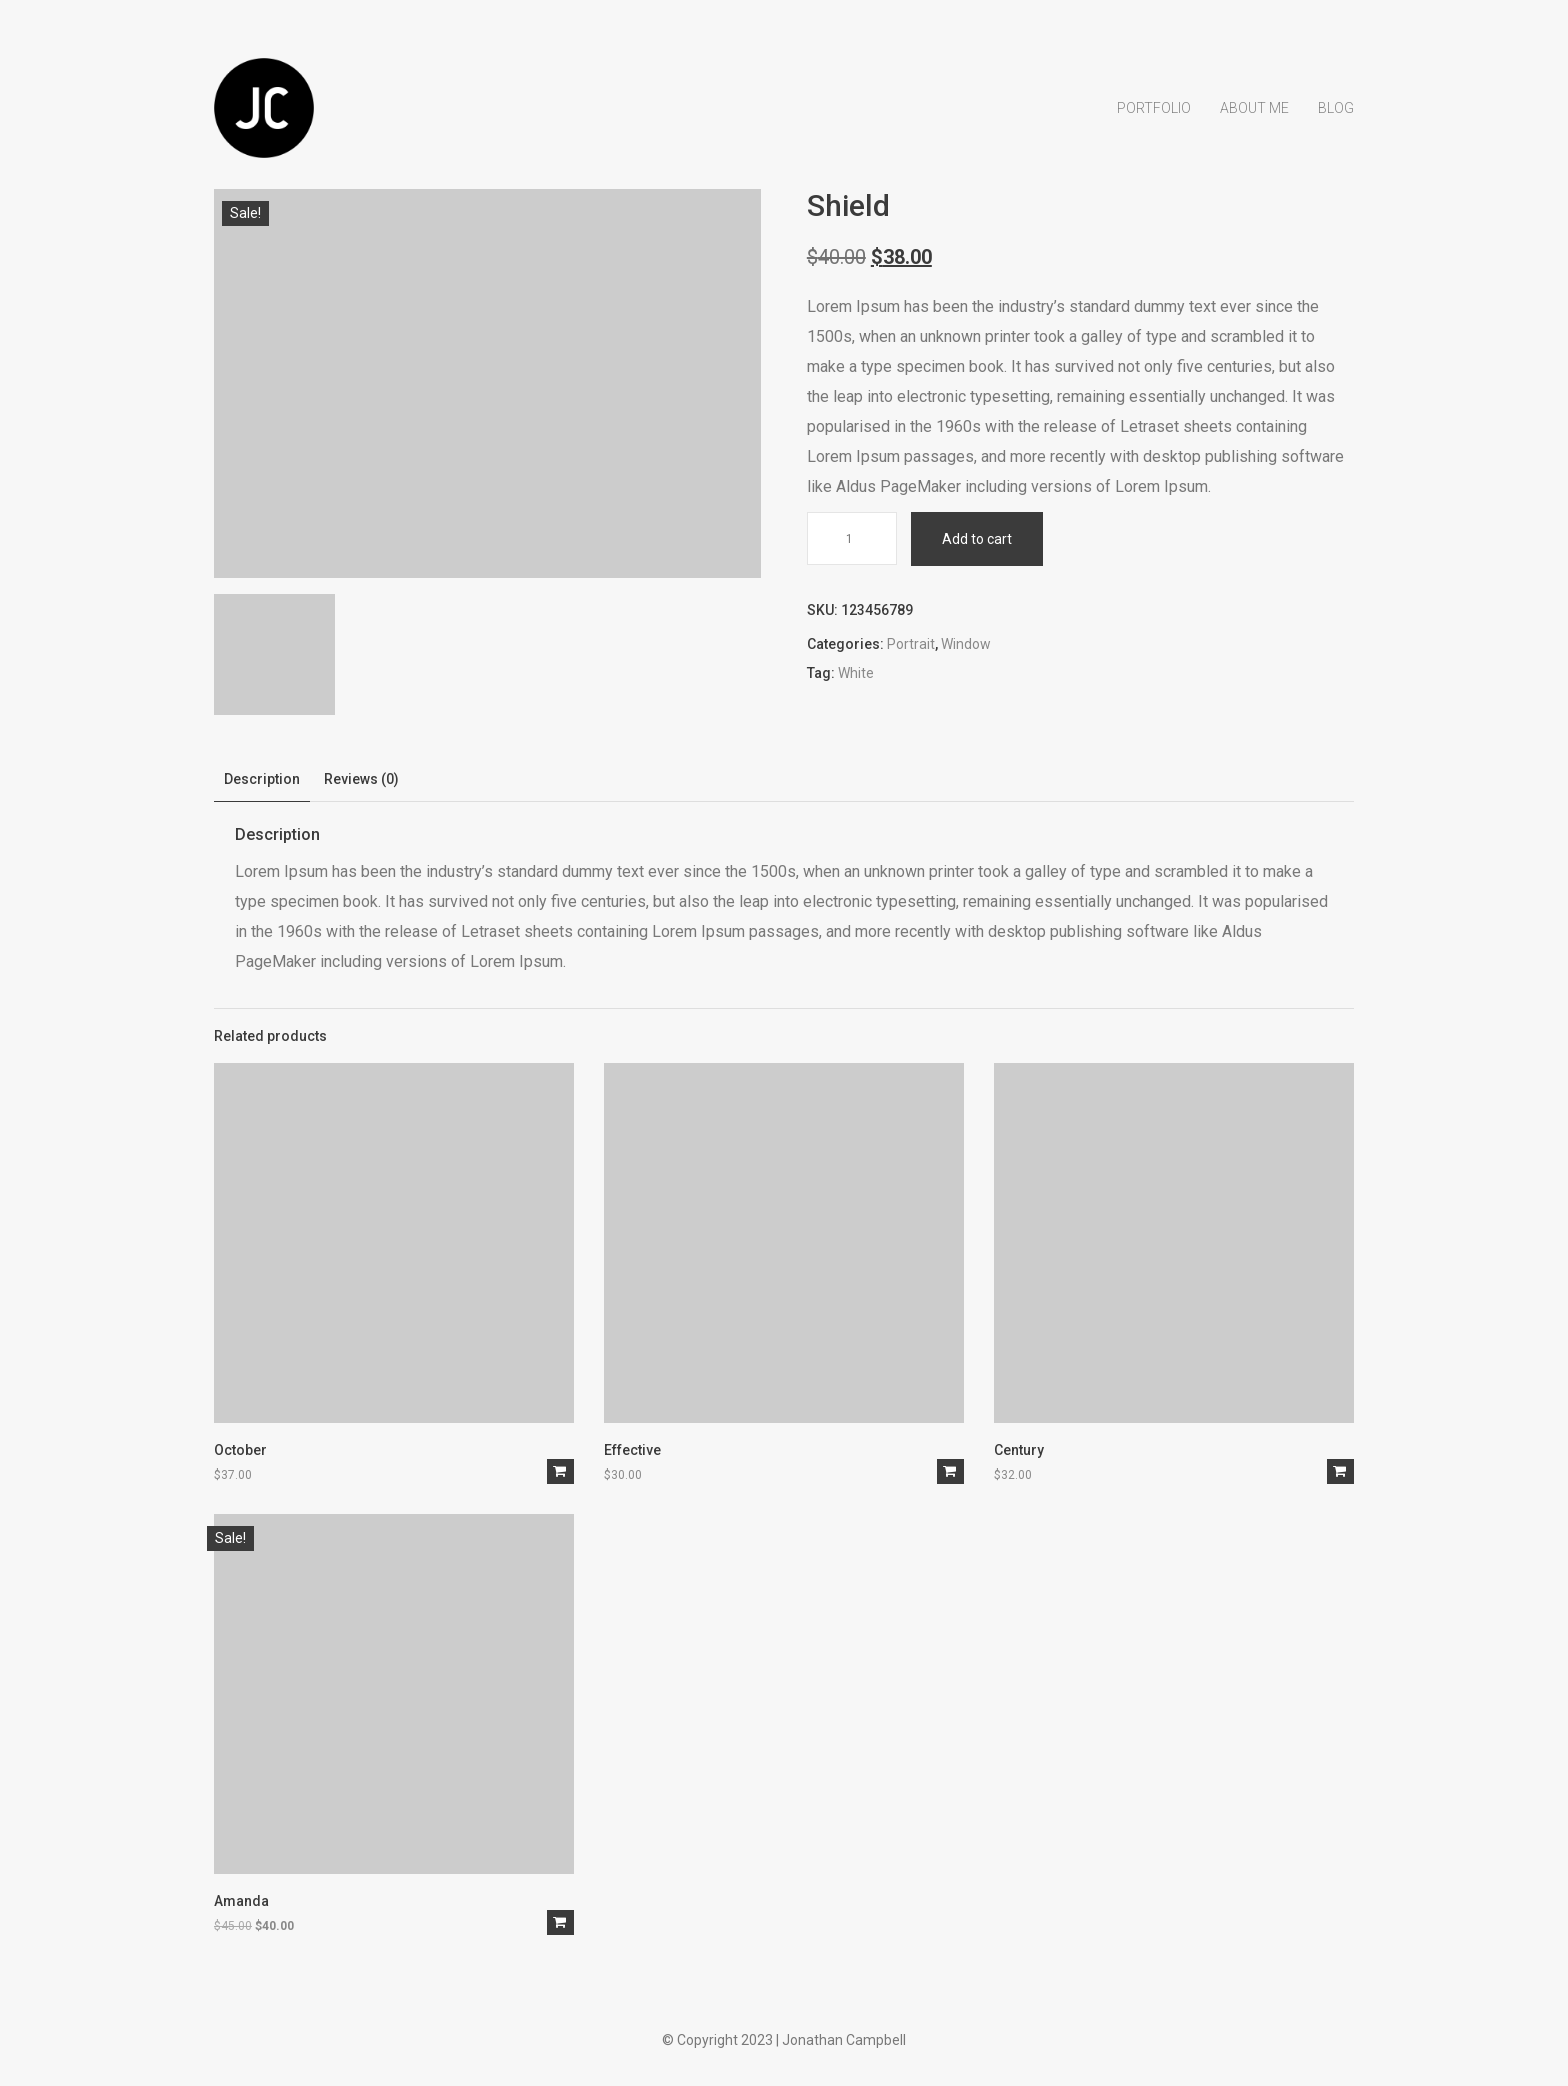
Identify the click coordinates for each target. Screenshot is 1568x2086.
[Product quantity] (852, 539)
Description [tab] (262, 779)
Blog (1336, 110)
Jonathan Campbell (844, 2040)
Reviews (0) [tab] (361, 779)
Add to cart (977, 540)
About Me (1254, 110)
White (856, 674)
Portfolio (1154, 110)
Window (966, 645)
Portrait (911, 645)
